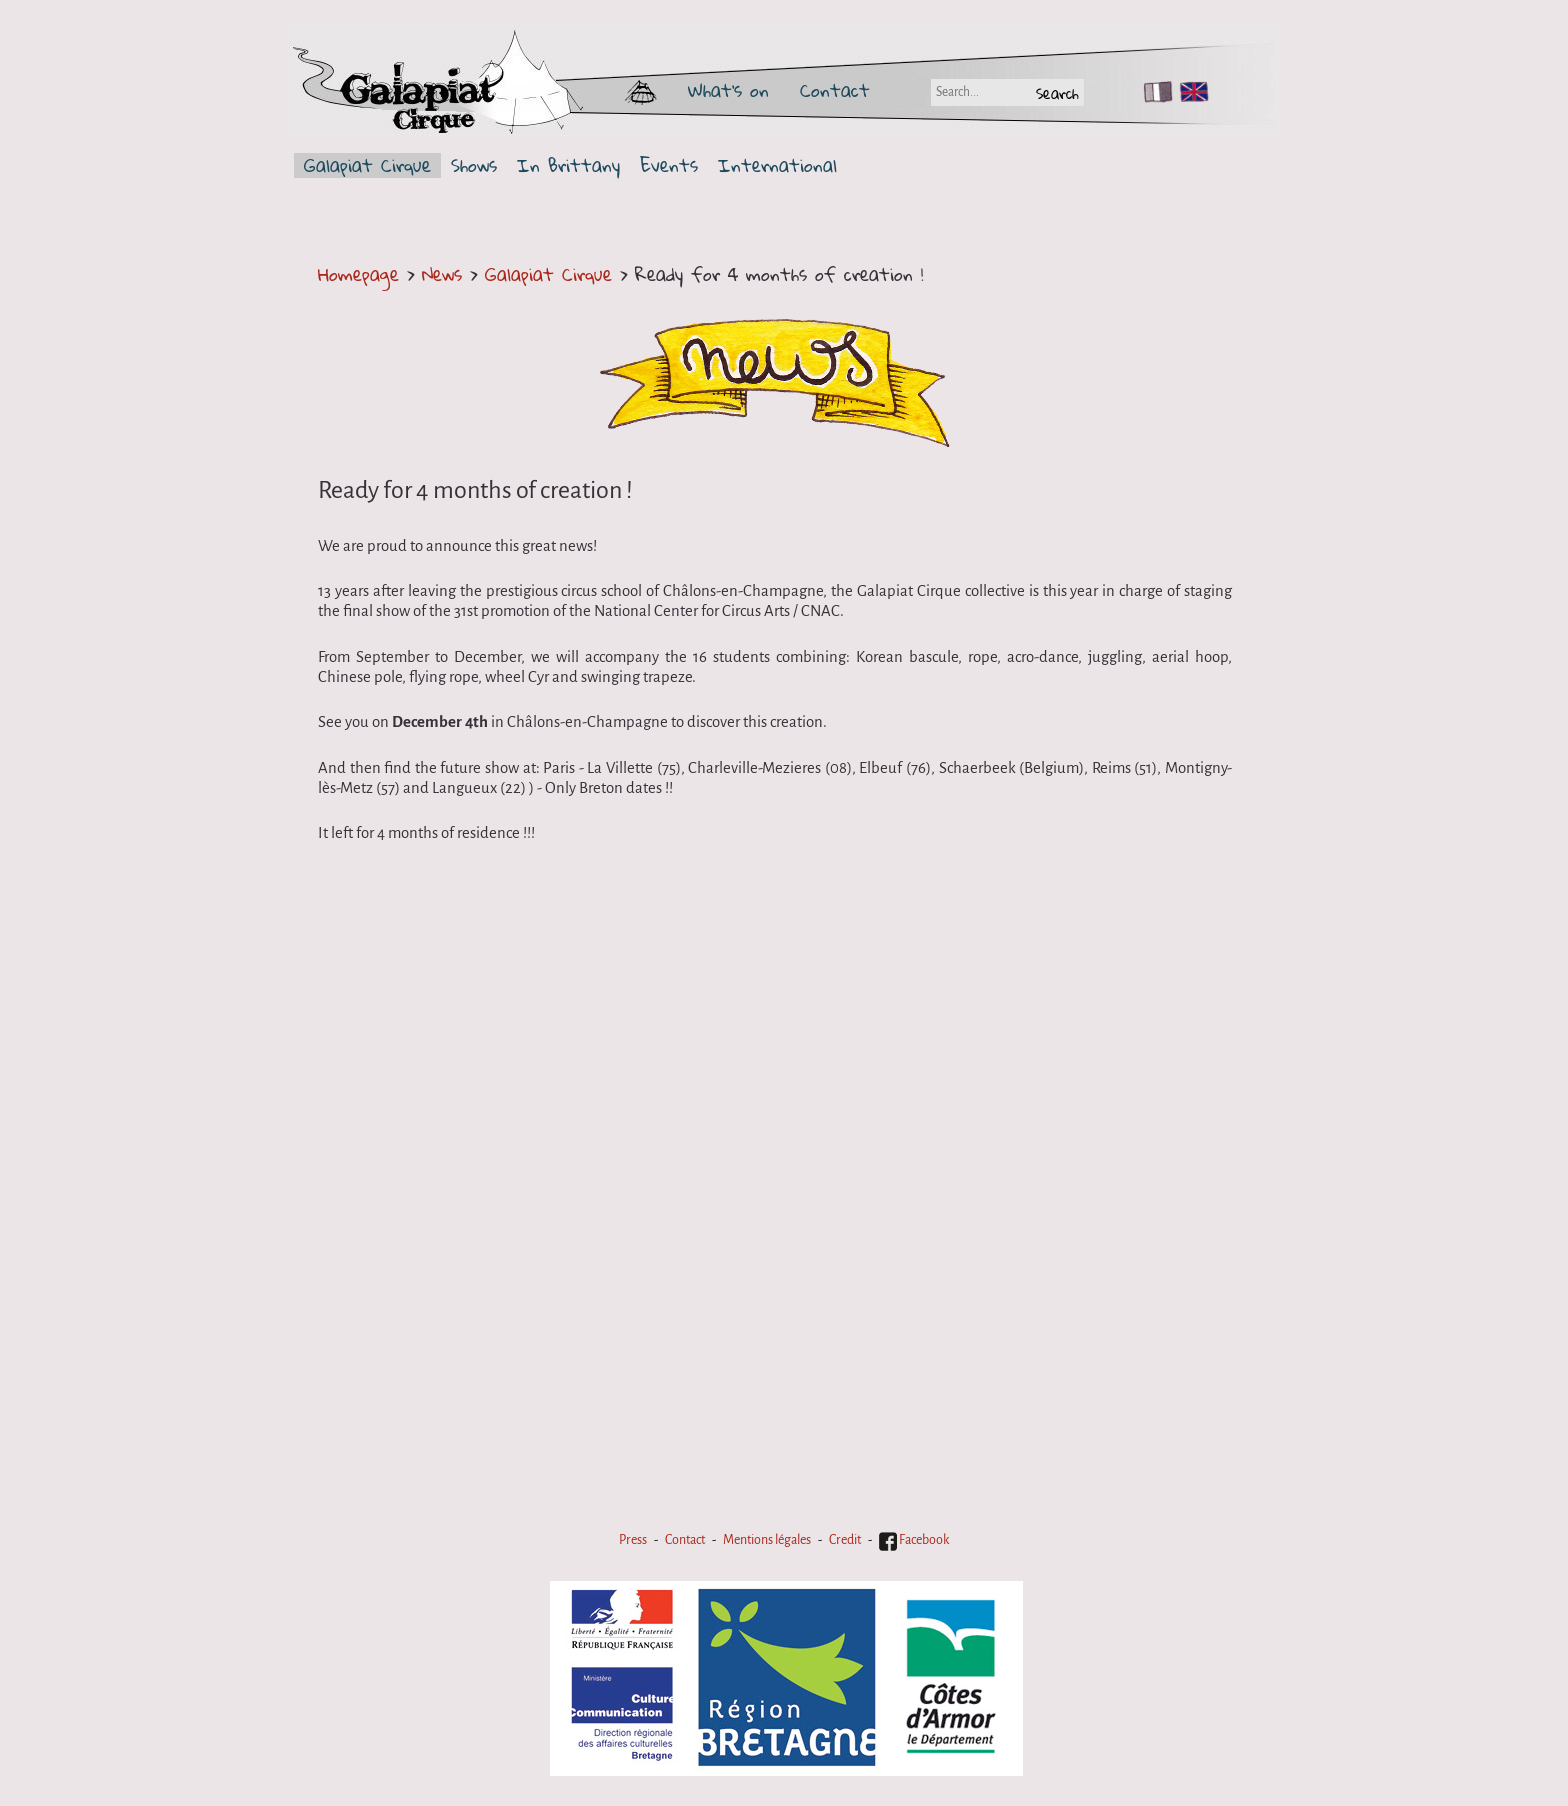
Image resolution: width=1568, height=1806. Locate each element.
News (442, 274)
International (777, 165)
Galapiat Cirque (367, 165)
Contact (835, 90)
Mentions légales (767, 1540)
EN (1190, 92)
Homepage (358, 274)
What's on (728, 90)
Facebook (914, 1540)
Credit (845, 1540)
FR (1153, 92)
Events (669, 165)
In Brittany (568, 165)
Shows (474, 165)
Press (633, 1540)
